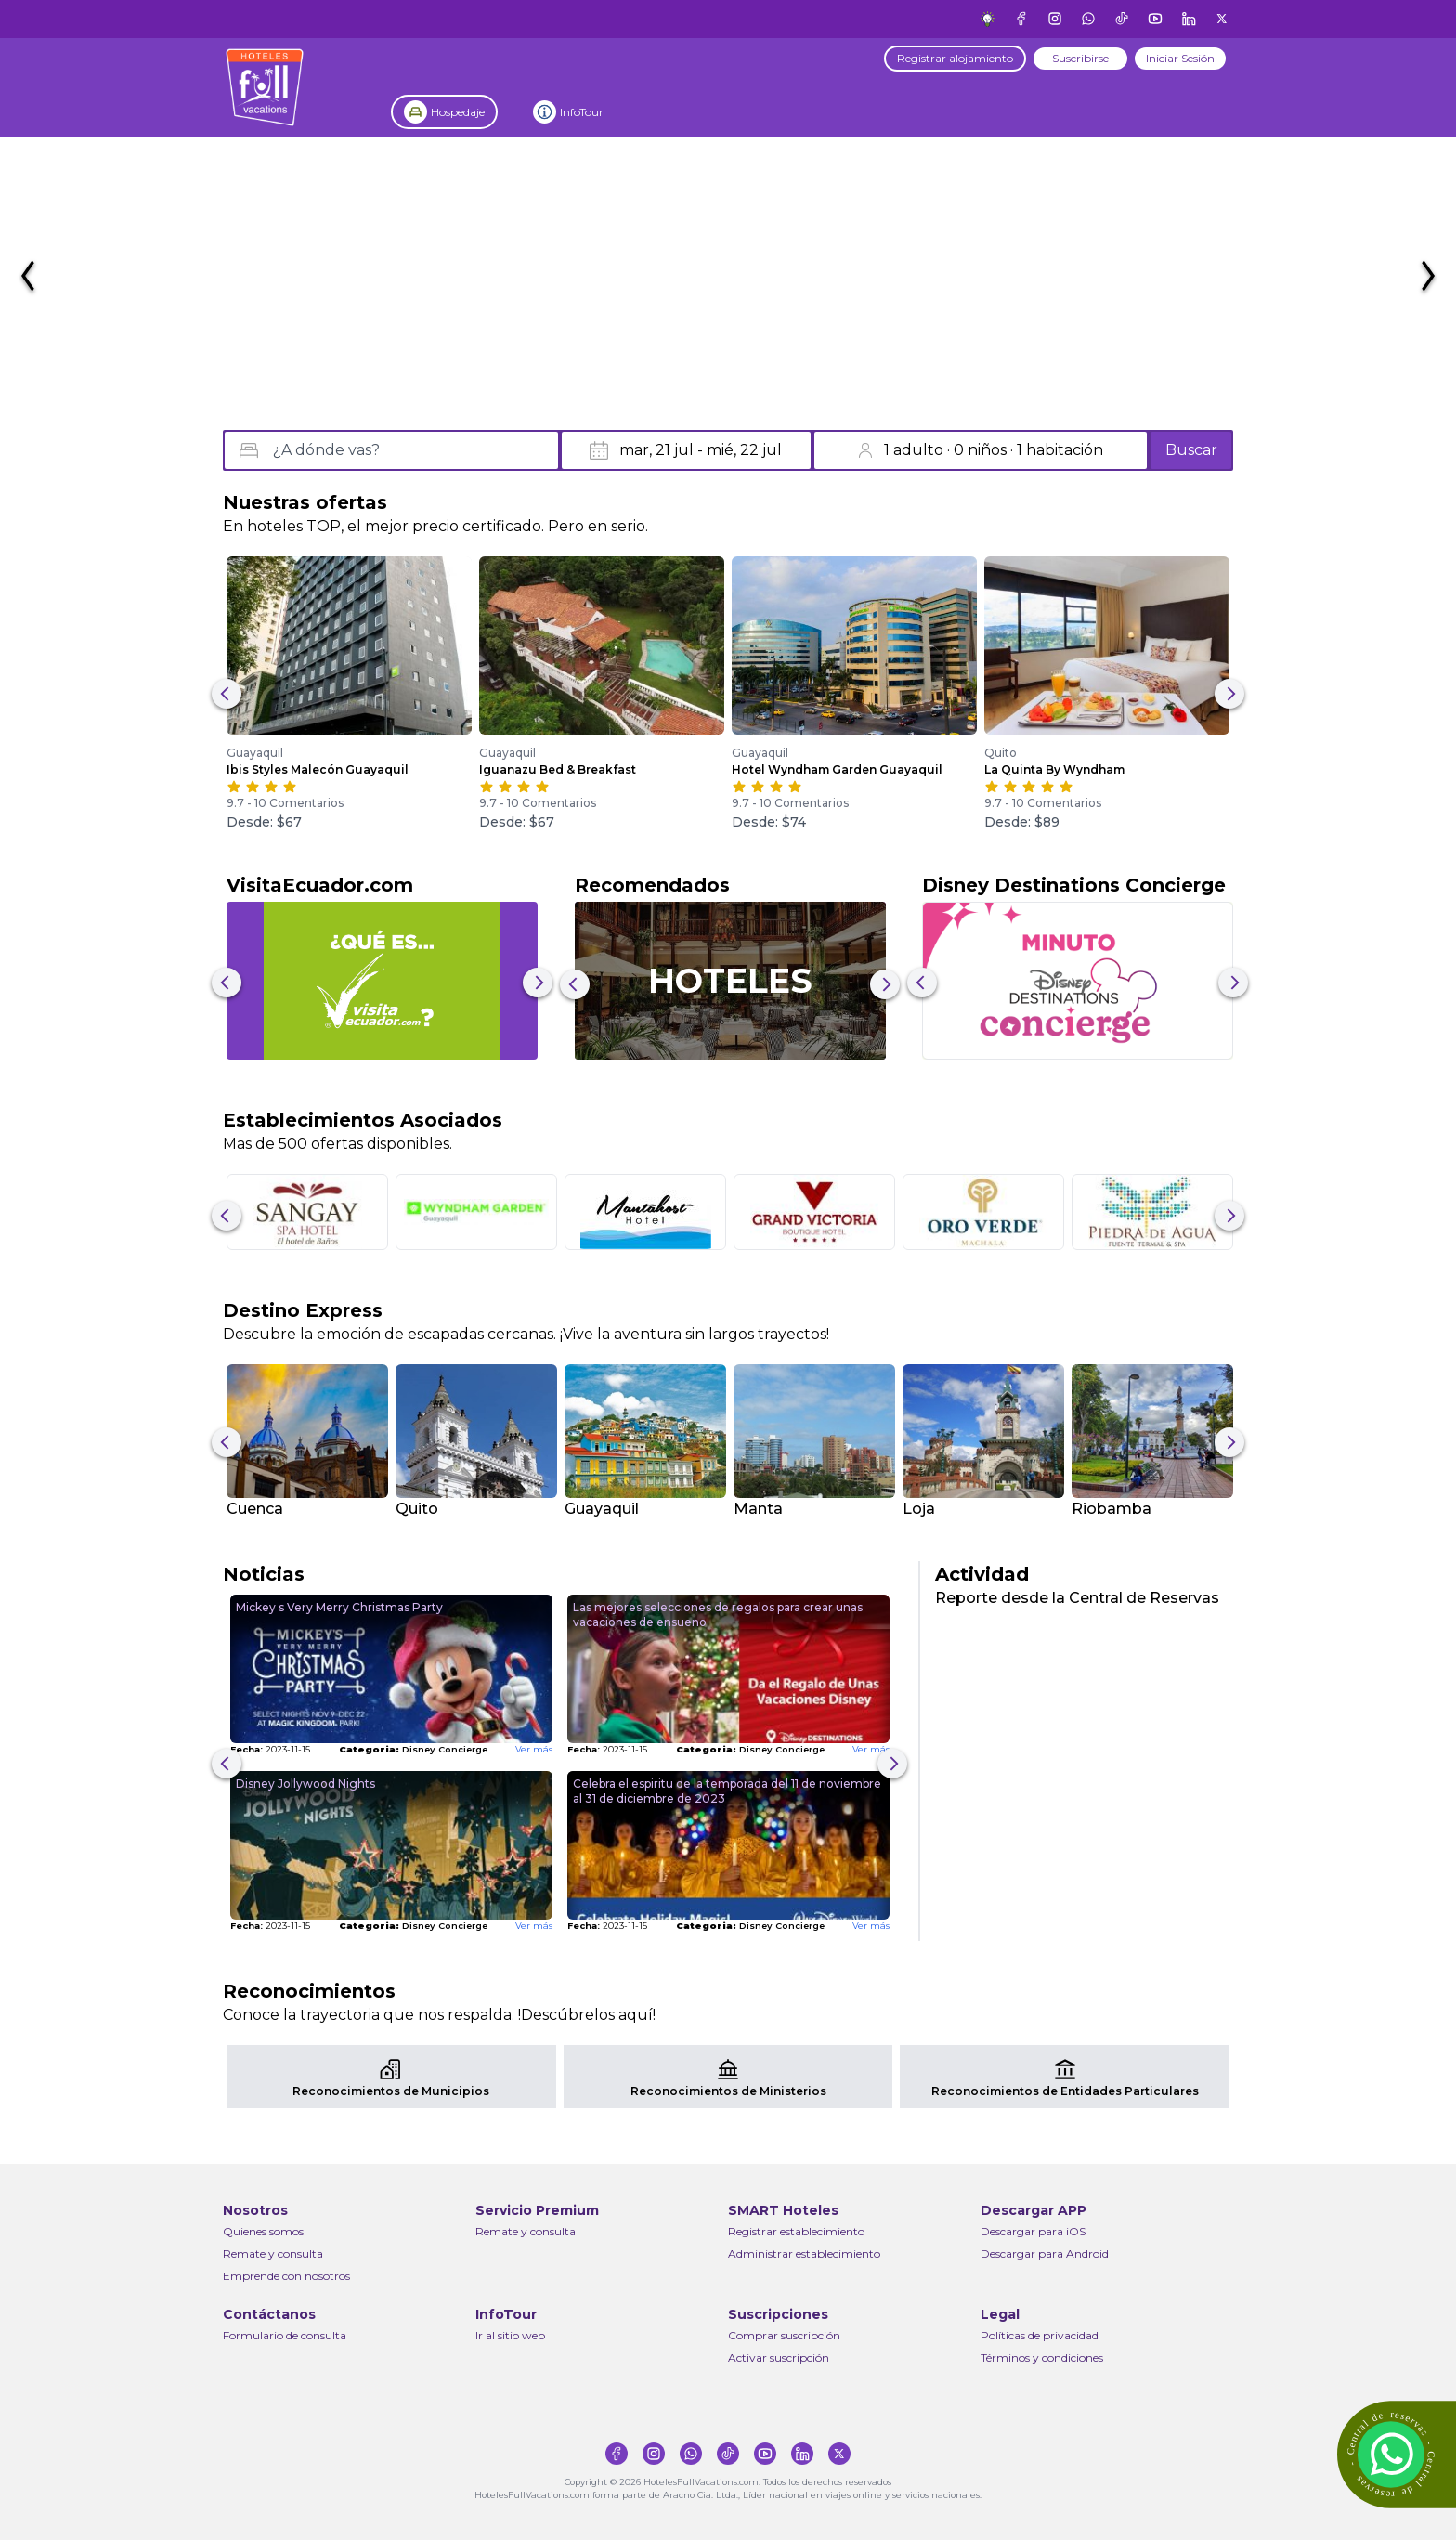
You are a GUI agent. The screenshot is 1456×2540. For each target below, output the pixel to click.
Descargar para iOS (1033, 2231)
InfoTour (582, 112)
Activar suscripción (778, 2357)
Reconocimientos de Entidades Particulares (1065, 2091)
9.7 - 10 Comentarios (285, 803)
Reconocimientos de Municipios (390, 2091)
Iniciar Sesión (1180, 58)
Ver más (533, 1749)
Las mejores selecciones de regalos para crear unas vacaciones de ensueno (718, 1614)
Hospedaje (458, 112)
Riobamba (1111, 1508)
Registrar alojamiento (955, 58)
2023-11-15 (270, 1749)
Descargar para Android (1045, 2253)
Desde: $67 (264, 822)
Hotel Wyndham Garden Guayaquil (837, 769)
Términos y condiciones (1042, 2357)
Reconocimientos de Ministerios (728, 2091)
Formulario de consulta (284, 2335)
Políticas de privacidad (1039, 2335)
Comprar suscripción (784, 2335)
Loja (919, 1508)
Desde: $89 (1022, 822)
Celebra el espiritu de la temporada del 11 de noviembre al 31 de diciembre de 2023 (727, 1791)
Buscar (1191, 450)
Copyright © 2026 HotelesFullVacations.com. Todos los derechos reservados (728, 2482)
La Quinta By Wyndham (1054, 769)
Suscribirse (1080, 58)
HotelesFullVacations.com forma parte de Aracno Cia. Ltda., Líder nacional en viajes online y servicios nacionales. (728, 2495)
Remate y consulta (273, 2253)
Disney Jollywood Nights (305, 1784)
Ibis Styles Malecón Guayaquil (318, 769)
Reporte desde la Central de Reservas (1077, 1598)
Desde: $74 (769, 822)
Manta (758, 1508)
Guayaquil (255, 753)
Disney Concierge (413, 1749)
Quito (1000, 753)
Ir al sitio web (510, 2335)
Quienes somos (263, 2231)
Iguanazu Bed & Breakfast (557, 769)
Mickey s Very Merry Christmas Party (339, 1607)
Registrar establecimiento (796, 2231)
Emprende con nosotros (286, 2276)
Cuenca (255, 1508)
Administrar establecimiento (804, 2253)
